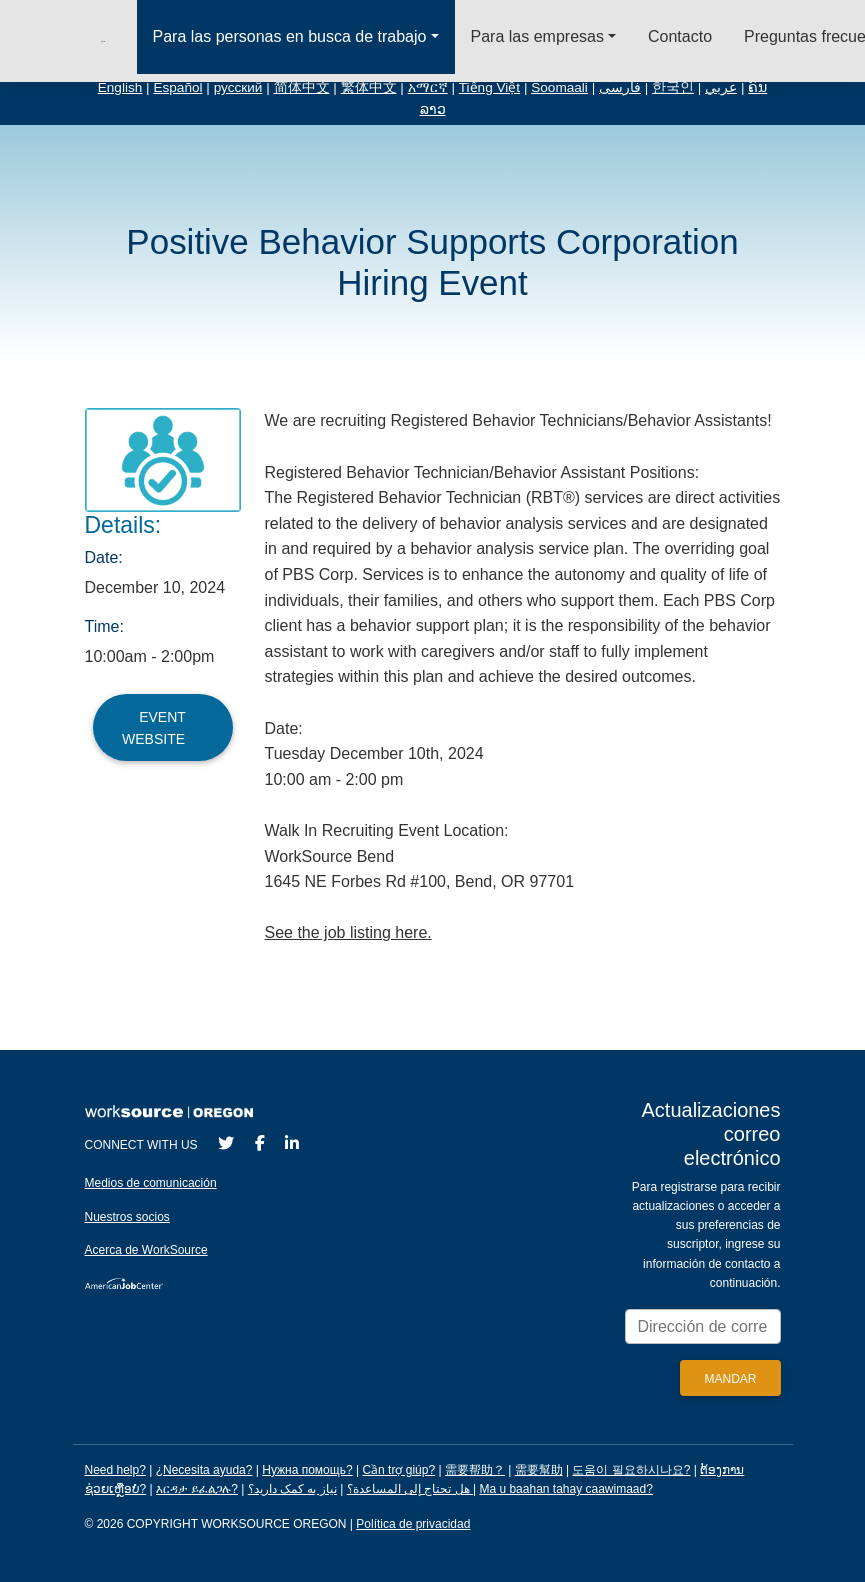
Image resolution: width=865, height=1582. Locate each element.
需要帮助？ (475, 1470)
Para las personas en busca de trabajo (290, 36)
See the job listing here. (348, 932)
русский (238, 87)
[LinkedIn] (292, 1143)
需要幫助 (539, 1470)
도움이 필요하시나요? (631, 1470)
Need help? (115, 1470)
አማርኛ (428, 87)
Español (177, 87)
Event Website (162, 728)
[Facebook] (260, 1143)
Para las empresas (537, 36)
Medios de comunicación (151, 1183)
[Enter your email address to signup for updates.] (703, 1326)
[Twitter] (226, 1143)
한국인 (673, 87)
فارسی (620, 87)
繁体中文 (369, 87)
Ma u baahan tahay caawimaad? (565, 1489)
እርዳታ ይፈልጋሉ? (197, 1489)
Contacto (680, 36)
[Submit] (730, 1378)
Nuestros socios (127, 1217)
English (120, 87)
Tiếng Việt (489, 87)
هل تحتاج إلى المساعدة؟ (408, 1489)
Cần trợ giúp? (398, 1470)
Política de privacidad (413, 1524)
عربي (721, 87)
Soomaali (559, 87)
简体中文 (302, 87)
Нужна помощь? (307, 1470)
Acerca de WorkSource (146, 1250)
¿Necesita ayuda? (204, 1470)
